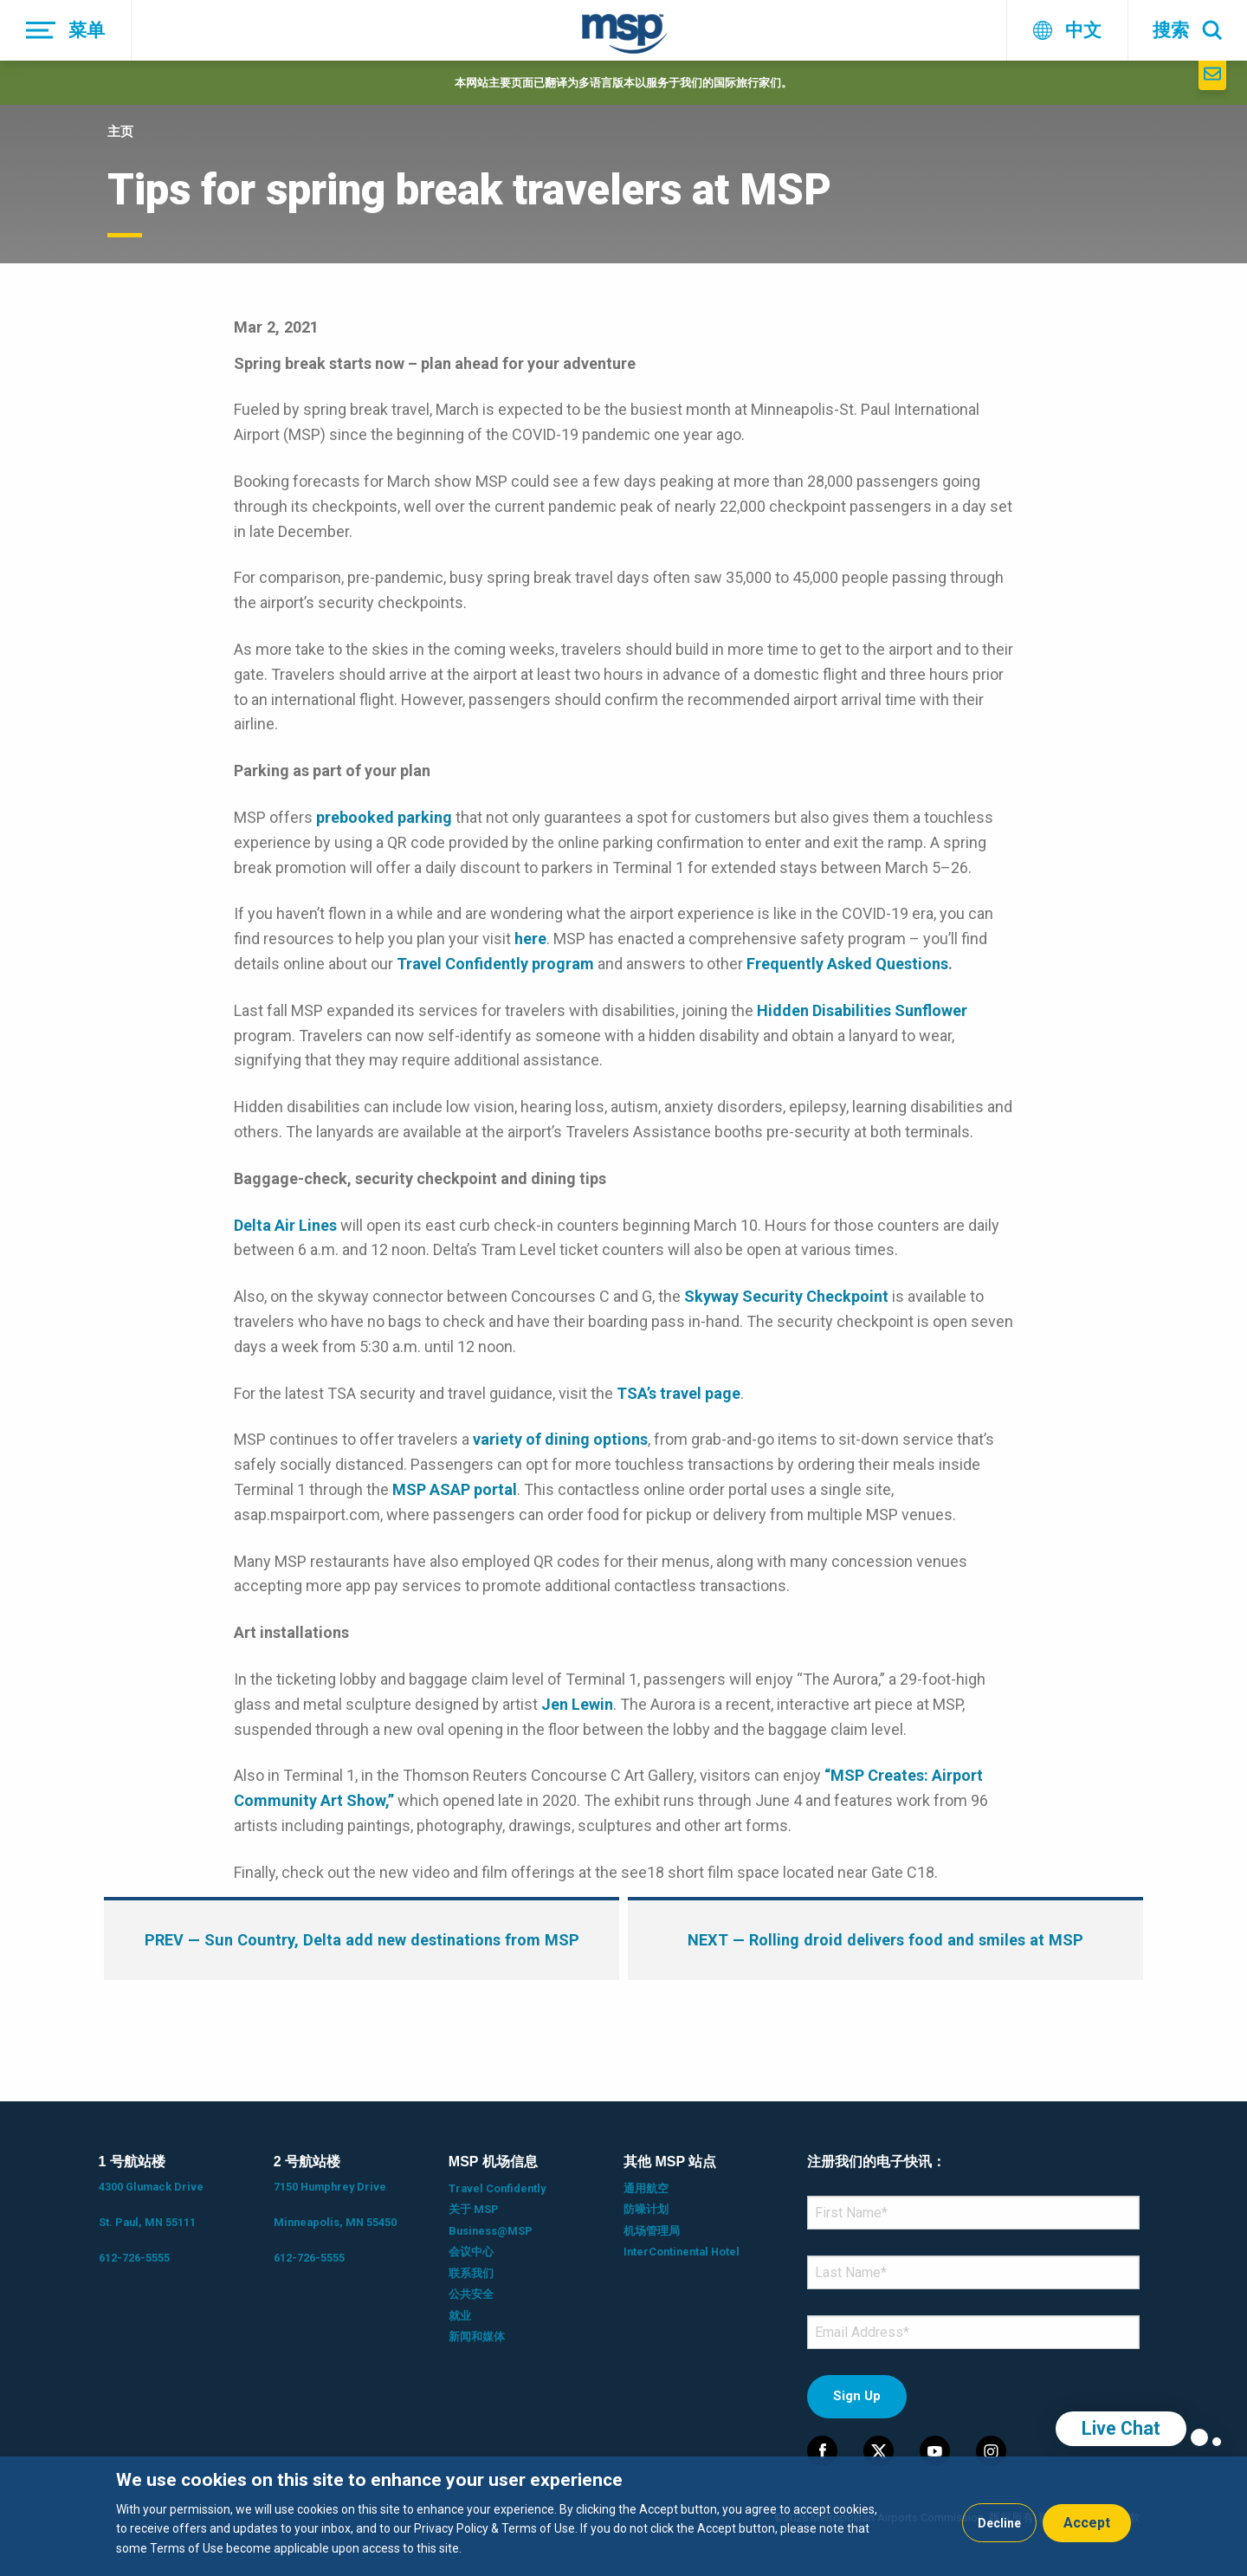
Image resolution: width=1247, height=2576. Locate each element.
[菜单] (66, 30)
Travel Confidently (497, 2188)
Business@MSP (491, 2230)
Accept (1086, 2523)
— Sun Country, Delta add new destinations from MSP (362, 1940)
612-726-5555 (134, 2257)
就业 (460, 2315)
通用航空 (646, 2188)
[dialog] (623, 2516)
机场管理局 (652, 2230)
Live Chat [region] (1121, 2428)
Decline (999, 2523)
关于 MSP (474, 2209)
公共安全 (471, 2294)
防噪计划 (646, 2209)
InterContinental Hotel (682, 2251)
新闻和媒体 (477, 2336)
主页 (120, 131)
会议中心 (471, 2251)
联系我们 (471, 2273)
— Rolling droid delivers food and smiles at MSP (885, 1940)
